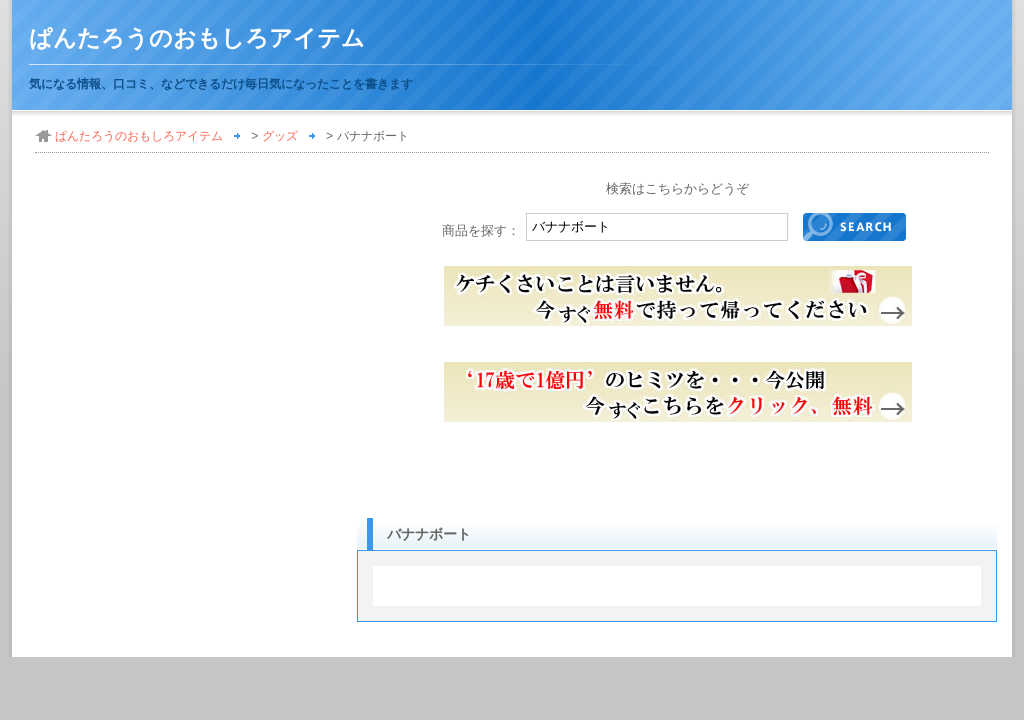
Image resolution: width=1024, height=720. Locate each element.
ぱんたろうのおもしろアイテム (197, 38)
